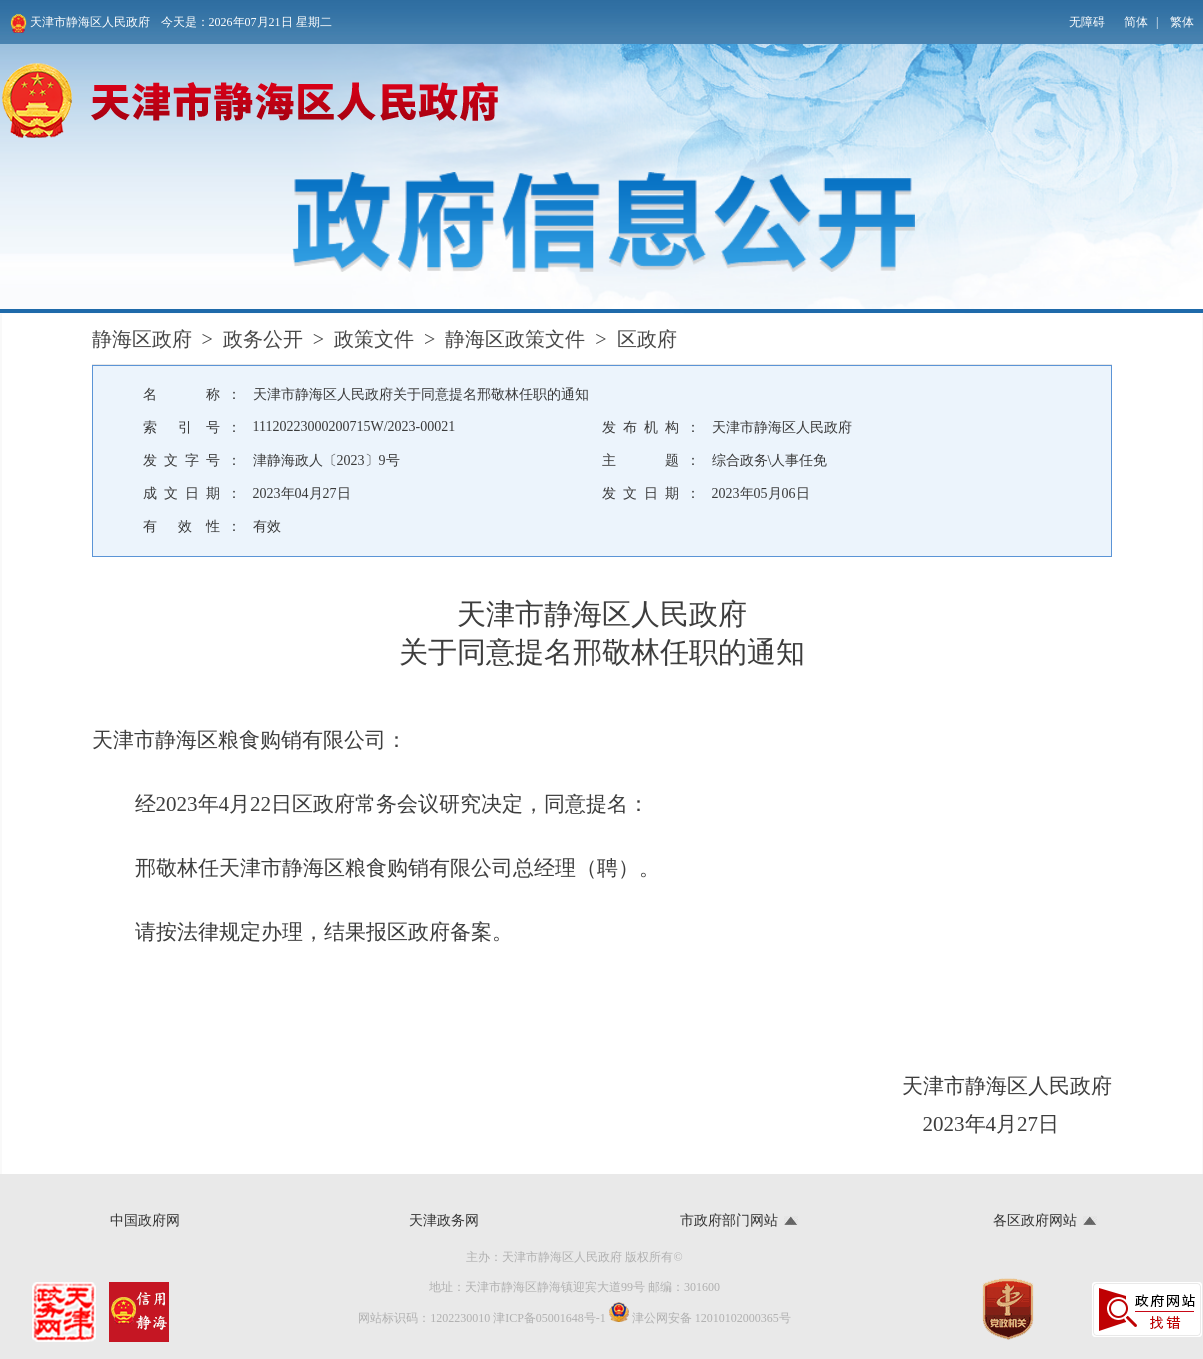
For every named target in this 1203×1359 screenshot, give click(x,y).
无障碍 (1087, 22)
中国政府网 (145, 1220)
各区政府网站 (1035, 1220)
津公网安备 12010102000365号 (700, 1313)
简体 (1136, 22)
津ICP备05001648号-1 (549, 1318)
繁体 (1182, 22)
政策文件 (374, 339)
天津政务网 (444, 1220)
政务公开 (263, 339)
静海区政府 (142, 339)
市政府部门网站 (729, 1220)
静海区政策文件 (515, 339)
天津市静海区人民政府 (80, 23)
